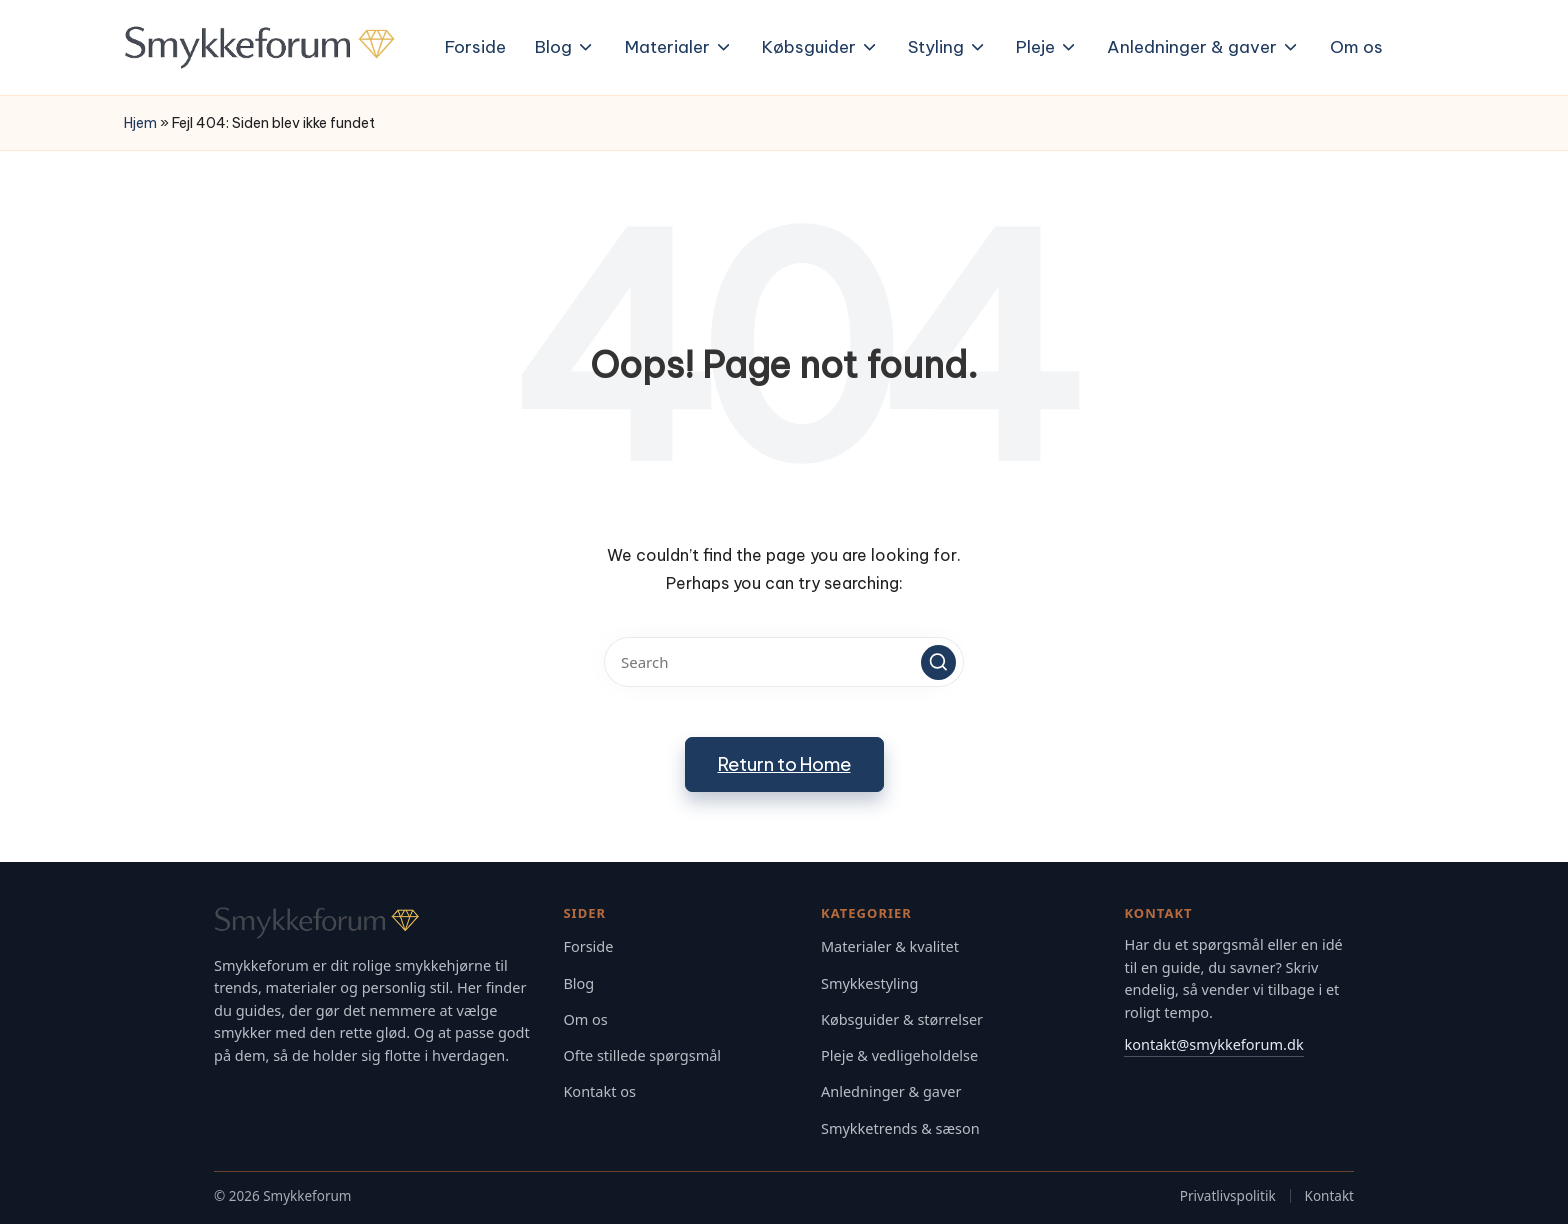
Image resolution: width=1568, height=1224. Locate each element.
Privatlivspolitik (1228, 1196)
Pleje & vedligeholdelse (899, 1055)
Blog (578, 983)
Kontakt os (599, 1091)
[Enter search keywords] (784, 662)
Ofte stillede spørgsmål (642, 1055)
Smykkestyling (870, 983)
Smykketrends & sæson (900, 1128)
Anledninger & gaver (891, 1091)
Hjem (140, 123)
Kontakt (1329, 1196)
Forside (588, 946)
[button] (938, 662)
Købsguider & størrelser (902, 1019)
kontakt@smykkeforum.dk (1213, 1044)
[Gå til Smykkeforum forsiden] (374, 923)
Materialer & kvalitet (890, 946)
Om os (585, 1019)
